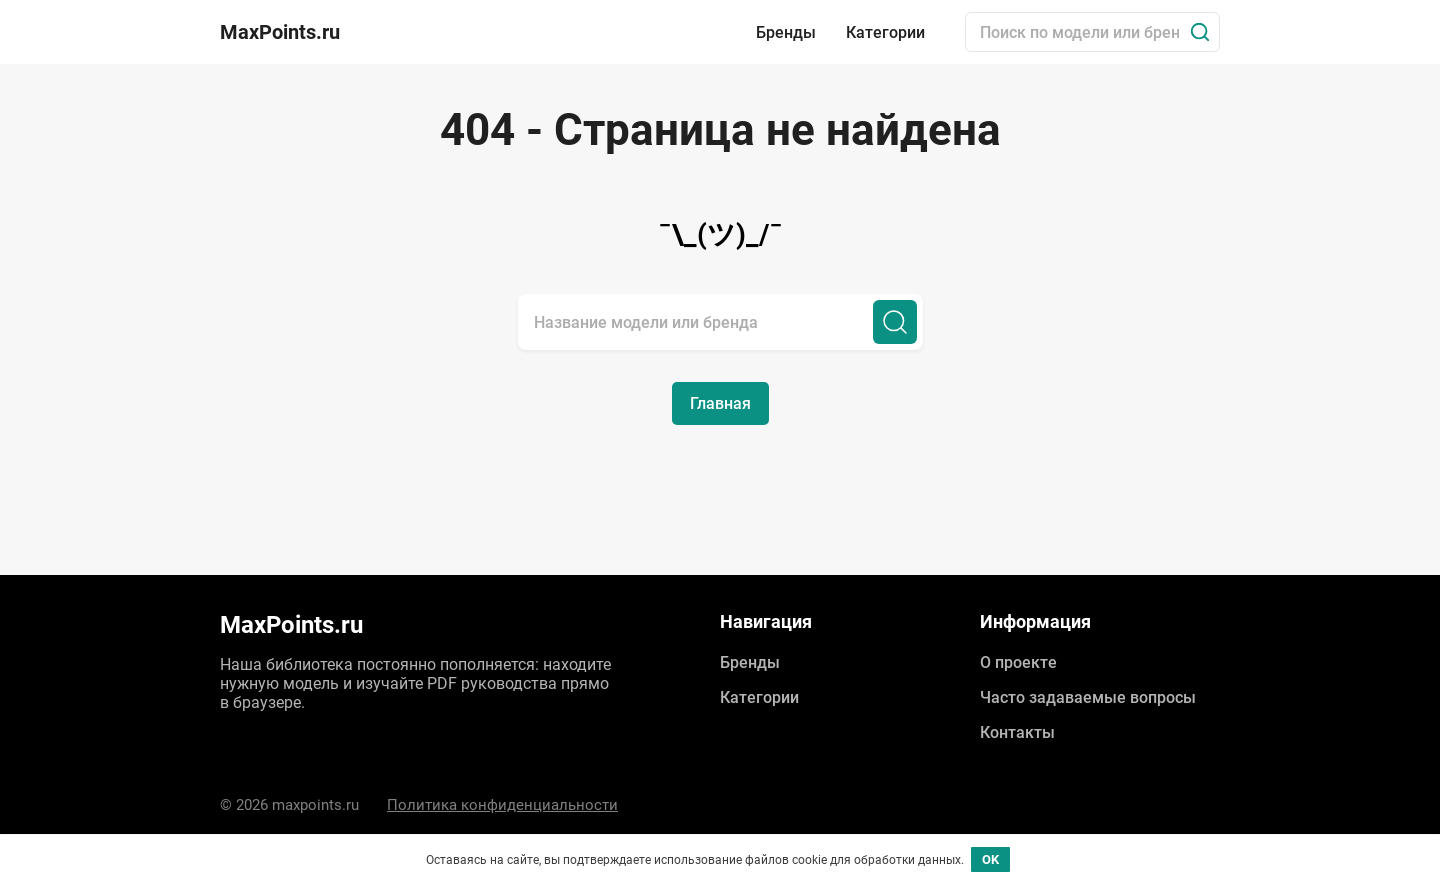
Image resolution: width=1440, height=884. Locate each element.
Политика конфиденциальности (502, 805)
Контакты (1017, 732)
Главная (720, 403)
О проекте (1018, 662)
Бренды (786, 32)
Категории (885, 32)
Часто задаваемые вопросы (1088, 697)
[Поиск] (1200, 32)
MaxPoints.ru (280, 32)
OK (990, 859)
